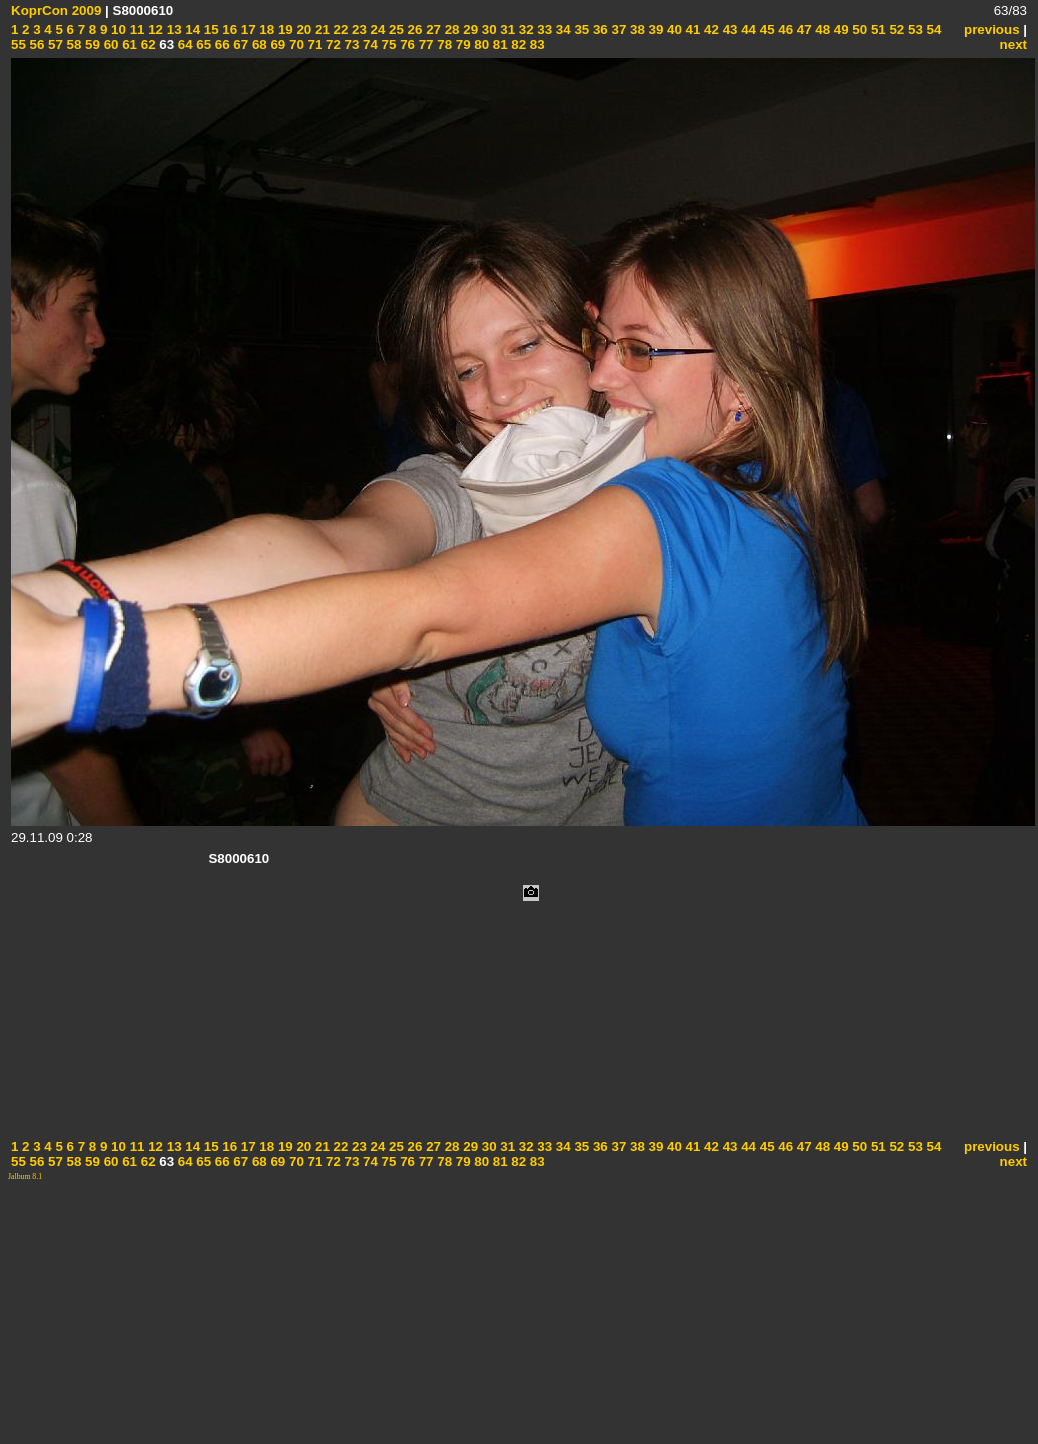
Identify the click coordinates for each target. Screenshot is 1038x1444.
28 (450, 29)
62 (146, 44)
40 (672, 29)
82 (517, 44)
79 (461, 44)
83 (535, 44)
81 (498, 44)
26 (413, 29)
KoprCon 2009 (56, 10)
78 (443, 44)
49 (839, 29)
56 (35, 44)
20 (302, 29)
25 (394, 29)
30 (487, 29)
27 (431, 29)
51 (876, 29)
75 (387, 44)
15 (209, 29)
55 (18, 44)
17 (246, 29)
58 (72, 44)
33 (543, 29)
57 (53, 44)
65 (202, 44)
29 (469, 29)
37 (617, 29)
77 (424, 44)
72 (331, 44)
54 (932, 29)
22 (339, 29)
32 (524, 29)
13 (172, 29)
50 (858, 29)
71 (313, 44)
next (1013, 44)
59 (90, 44)
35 (580, 29)
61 (127, 44)
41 (691, 29)
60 (109, 44)
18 (265, 29)
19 (283, 29)
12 (153, 29)
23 (357, 29)
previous (992, 29)
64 (183, 44)
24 (376, 29)
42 (709, 29)
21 (320, 29)
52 (895, 29)
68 (257, 44)
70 (294, 44)
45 (765, 29)
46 (784, 29)
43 (728, 29)
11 (135, 29)
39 (654, 29)
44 (746, 29)
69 (276, 44)
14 (191, 29)
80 (480, 44)
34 (561, 29)
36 (598, 29)
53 (913, 29)
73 (350, 44)
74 (368, 44)
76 (405, 44)
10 (116, 29)
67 (239, 44)
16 (228, 29)
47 (802, 29)
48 (821, 29)
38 (635, 29)
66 (220, 44)
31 (506, 29)
